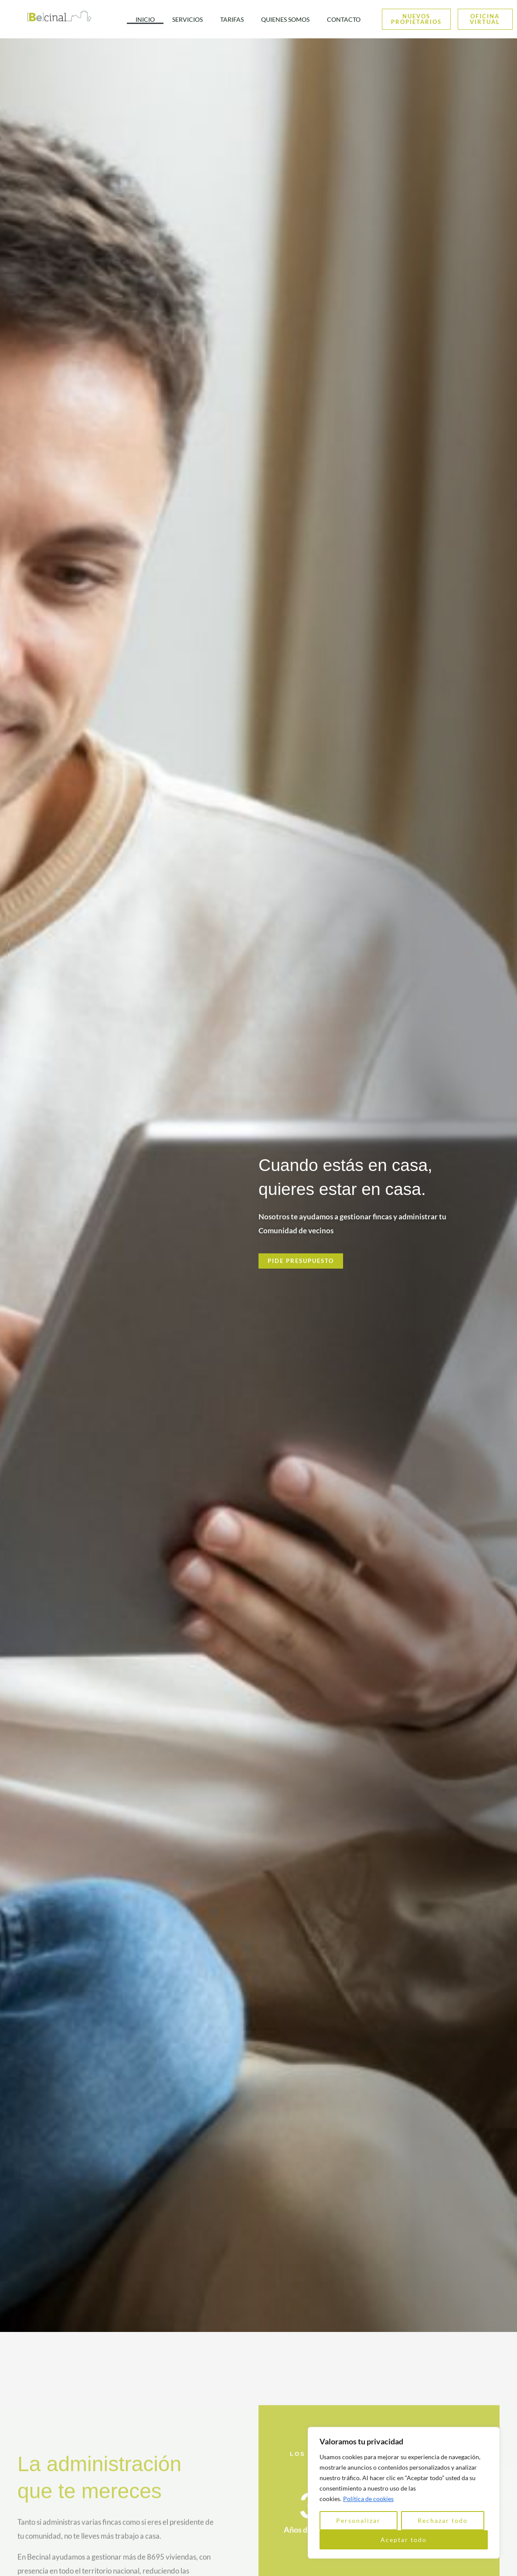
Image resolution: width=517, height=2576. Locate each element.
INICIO (145, 19)
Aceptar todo (404, 2539)
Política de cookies (368, 2498)
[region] (404, 2493)
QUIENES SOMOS (285, 19)
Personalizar (358, 2520)
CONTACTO (344, 19)
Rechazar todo (443, 2520)
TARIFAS (232, 19)
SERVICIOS (187, 19)
